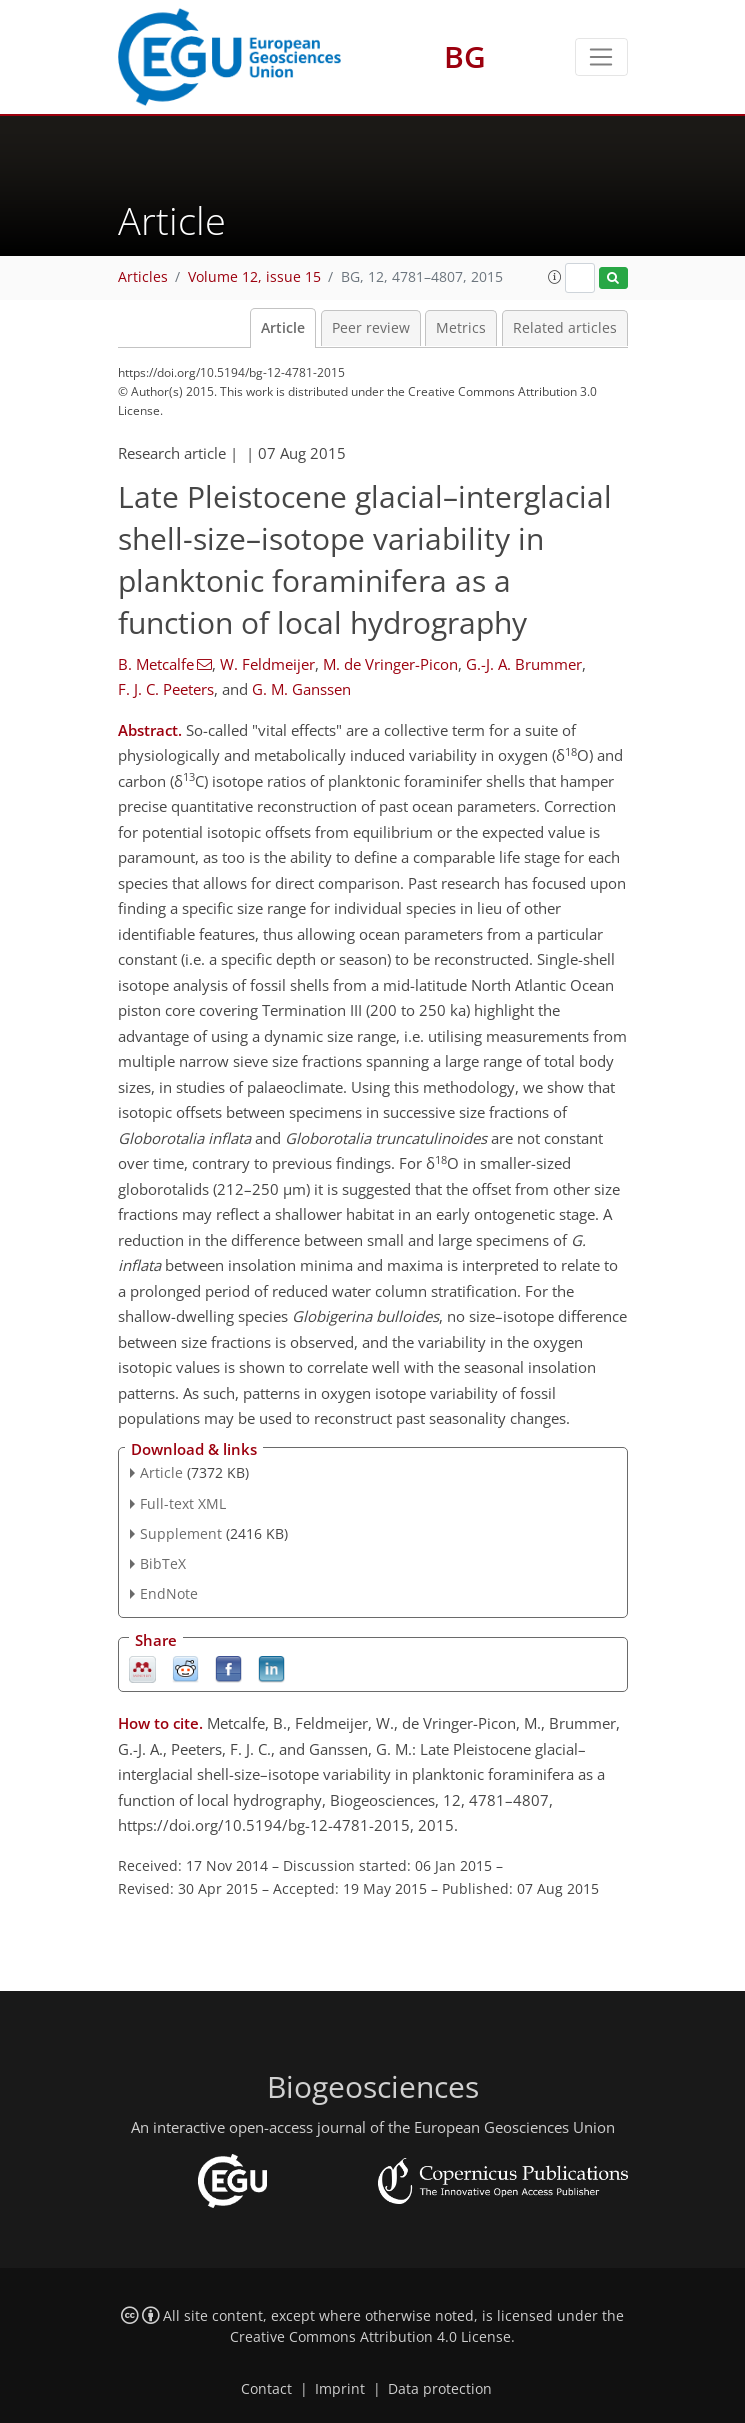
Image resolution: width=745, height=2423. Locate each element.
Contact (266, 2389)
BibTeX (163, 1563)
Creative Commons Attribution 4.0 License (370, 2337)
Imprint (340, 2389)
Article (283, 328)
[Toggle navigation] (601, 57)
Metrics (461, 328)
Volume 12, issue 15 (254, 277)
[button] (555, 277)
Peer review (371, 328)
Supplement (181, 1533)
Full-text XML (183, 1503)
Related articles (565, 328)
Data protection (440, 2389)
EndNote (169, 1593)
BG (465, 56)
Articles (143, 277)
